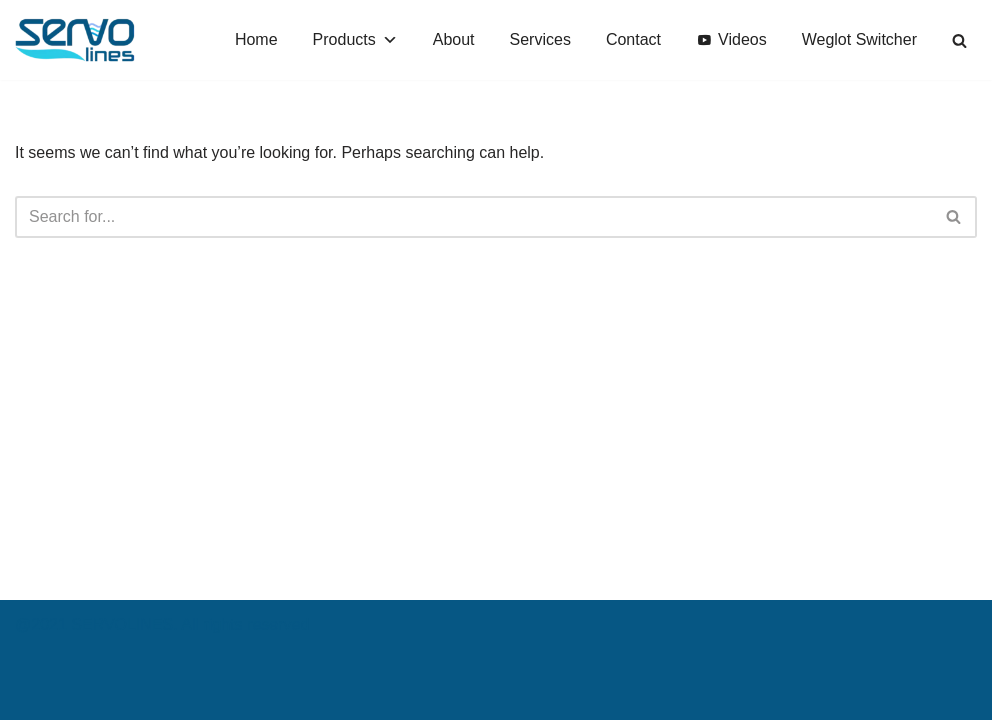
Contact (633, 39)
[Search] (959, 40)
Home (256, 39)
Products (355, 39)
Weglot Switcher (859, 39)
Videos (742, 39)
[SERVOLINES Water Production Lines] (75, 40)
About (454, 39)
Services (540, 39)
